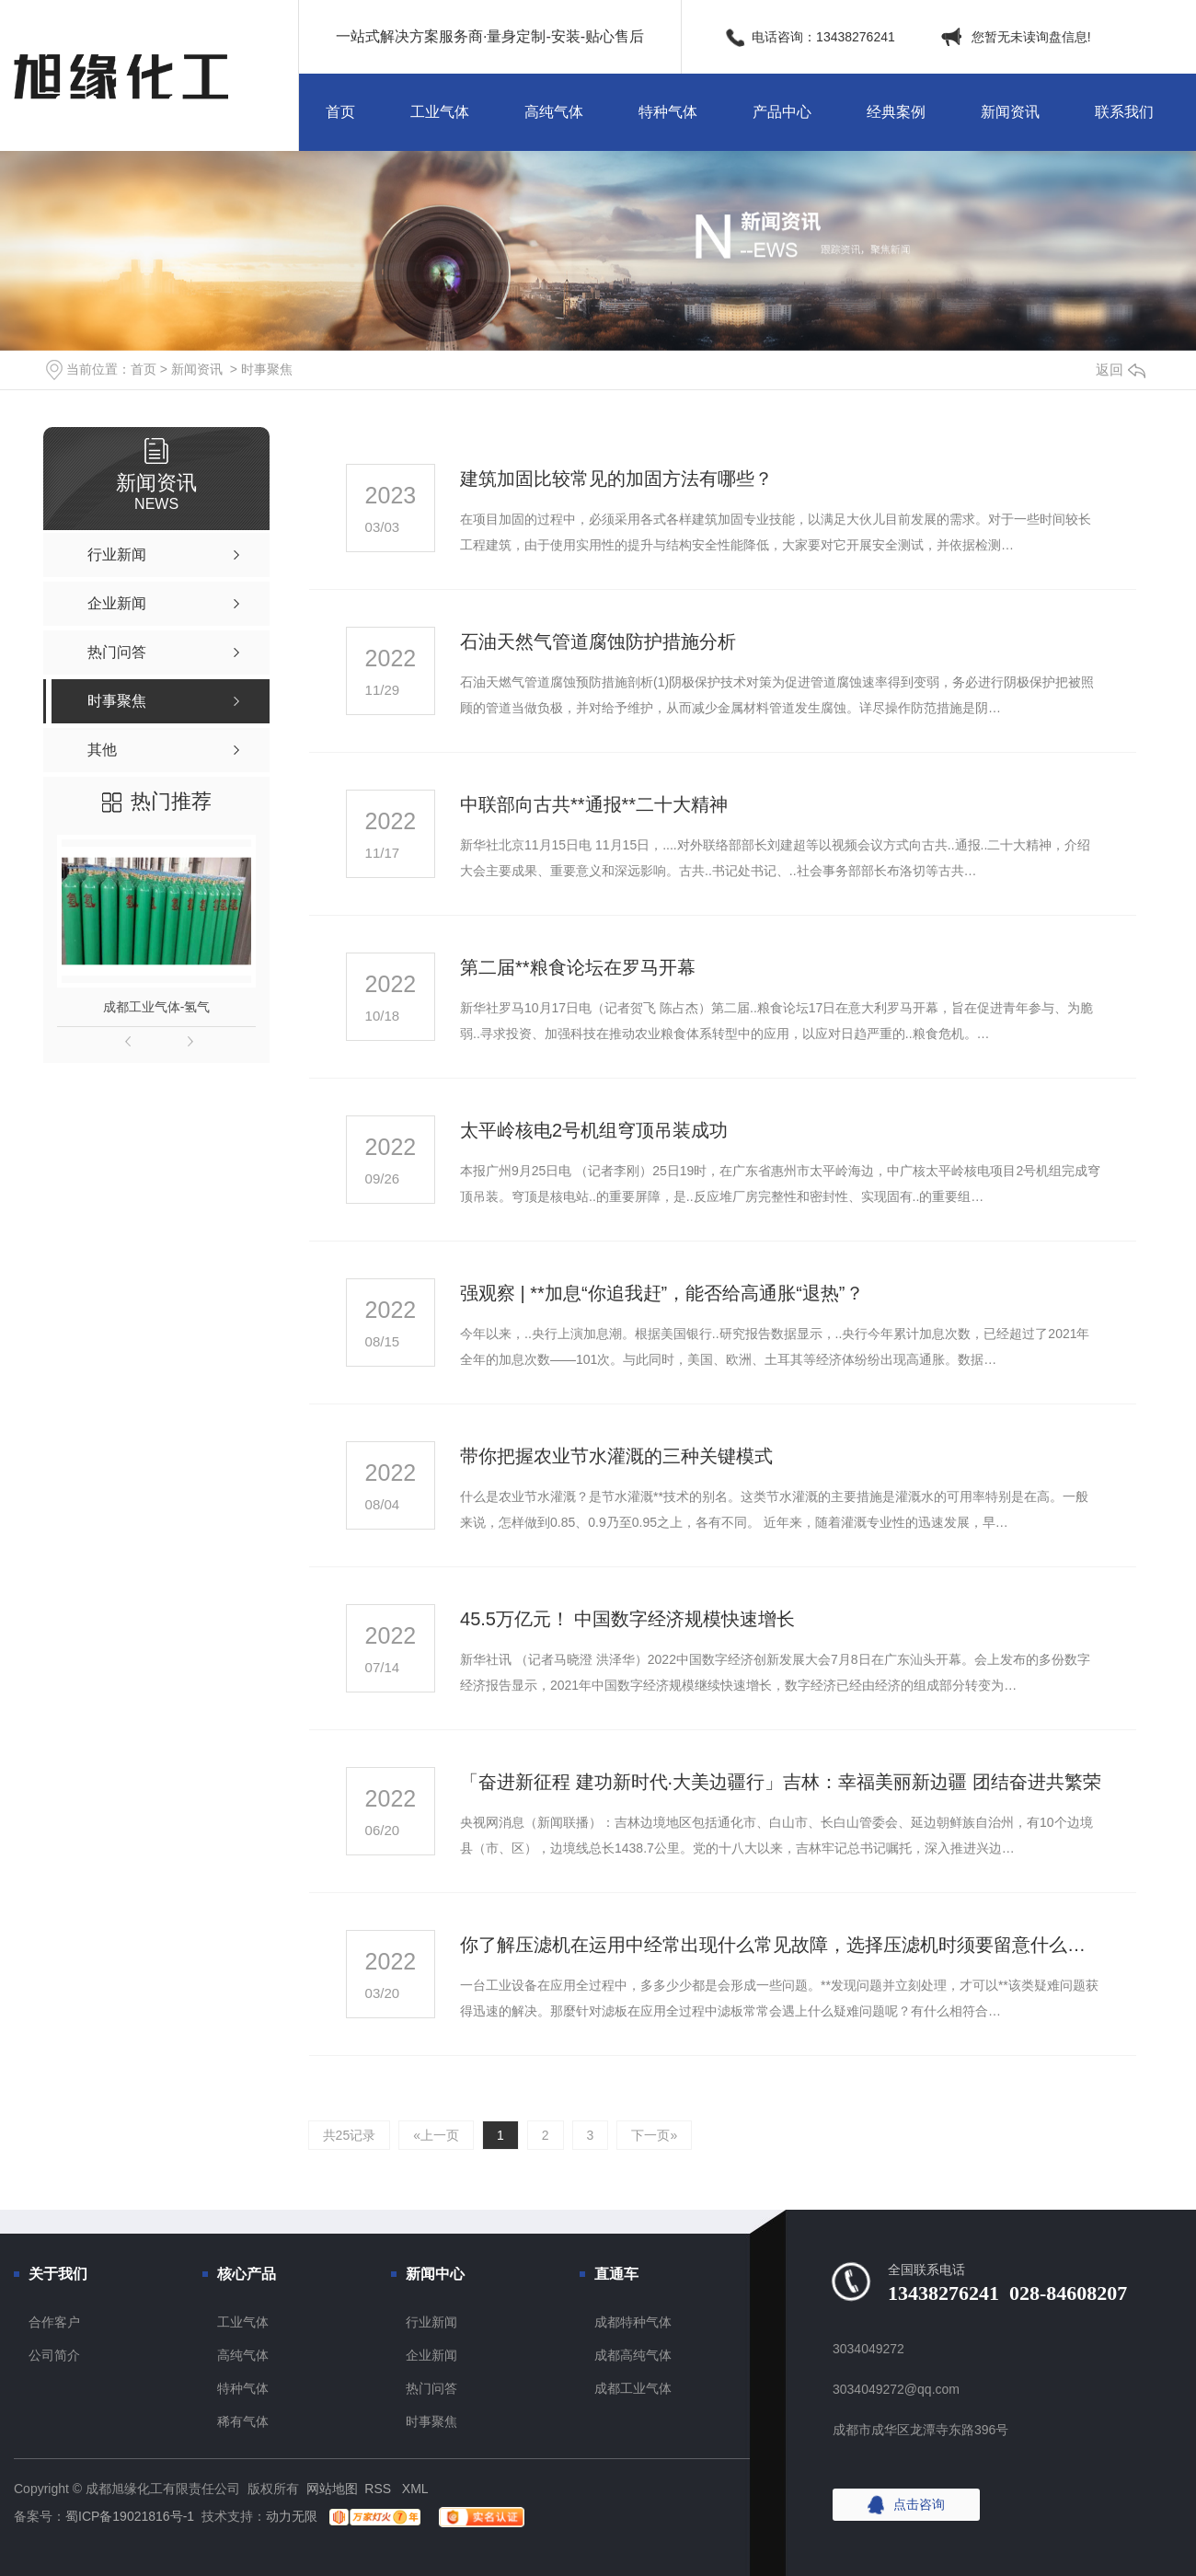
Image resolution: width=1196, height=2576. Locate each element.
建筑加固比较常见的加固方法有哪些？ (616, 478)
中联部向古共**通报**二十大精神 (594, 804)
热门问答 (431, 2388)
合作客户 (54, 2322)
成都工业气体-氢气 (157, 1006)
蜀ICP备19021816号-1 (129, 2516)
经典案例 (896, 112)
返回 (1120, 369)
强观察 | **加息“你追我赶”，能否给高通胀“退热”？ (662, 1293)
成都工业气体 (633, 2388)
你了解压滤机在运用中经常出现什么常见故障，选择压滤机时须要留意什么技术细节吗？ (780, 1945)
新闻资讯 (1010, 112)
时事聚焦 (267, 369)
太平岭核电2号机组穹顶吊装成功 (594, 1130)
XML (415, 2488)
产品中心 (782, 112)
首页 (340, 112)
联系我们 (1124, 112)
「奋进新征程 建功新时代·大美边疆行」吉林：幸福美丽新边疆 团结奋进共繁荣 (780, 1782)
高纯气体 (553, 112)
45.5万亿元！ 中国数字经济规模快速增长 (627, 1619)
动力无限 (291, 2516)
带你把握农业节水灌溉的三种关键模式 (616, 1456)
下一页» (654, 2135)
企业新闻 (431, 2355)
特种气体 (667, 112)
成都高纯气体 (633, 2355)
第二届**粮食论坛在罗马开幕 (578, 967)
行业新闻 (431, 2322)
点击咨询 (919, 2504)
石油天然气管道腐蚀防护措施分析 (598, 641)
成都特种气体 (633, 2322)
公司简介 (54, 2355)
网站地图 (332, 2488)
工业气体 (439, 112)
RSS (379, 2488)
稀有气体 (243, 2421)
